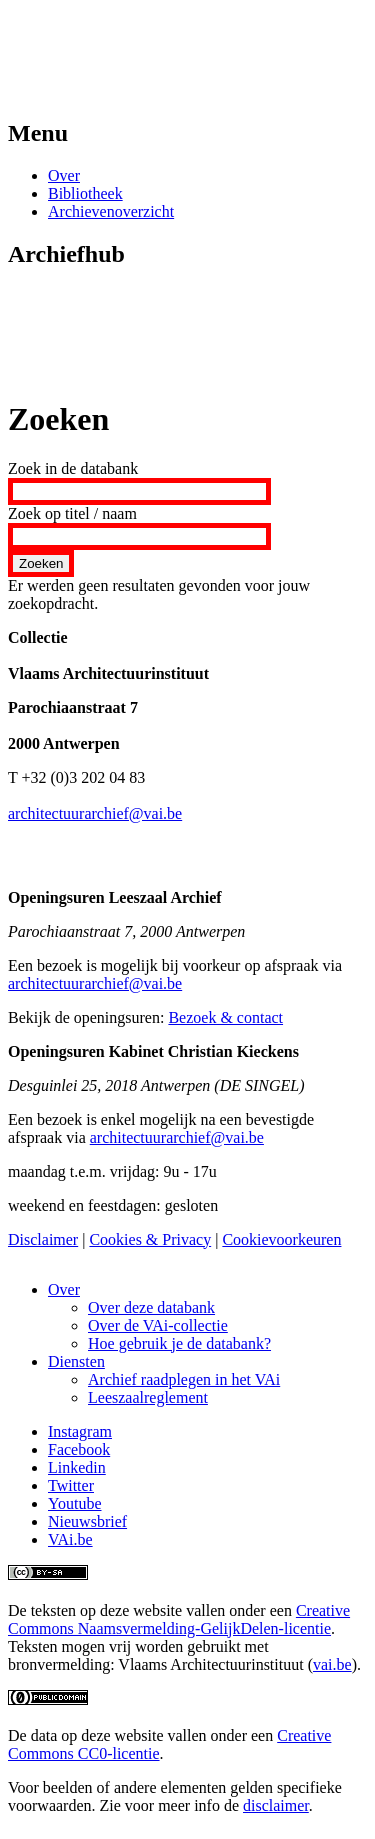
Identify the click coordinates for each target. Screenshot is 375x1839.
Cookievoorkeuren (281, 1239)
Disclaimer (43, 1239)
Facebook (79, 1449)
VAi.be (70, 1539)
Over (64, 175)
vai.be (332, 1664)
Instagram (80, 1431)
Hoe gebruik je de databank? (179, 1343)
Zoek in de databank (73, 468)
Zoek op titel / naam (72, 513)
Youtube (75, 1503)
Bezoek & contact (225, 1017)
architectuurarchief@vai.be (95, 813)
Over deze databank (151, 1307)
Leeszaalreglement (148, 1397)
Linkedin (77, 1467)
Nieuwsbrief (87, 1521)
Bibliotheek (85, 193)
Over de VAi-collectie (158, 1325)
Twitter (71, 1485)
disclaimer (276, 1805)
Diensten (76, 1361)
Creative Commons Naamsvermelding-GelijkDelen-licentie (179, 1619)
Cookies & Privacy (150, 1239)
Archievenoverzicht (111, 211)
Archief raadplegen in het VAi (184, 1379)
